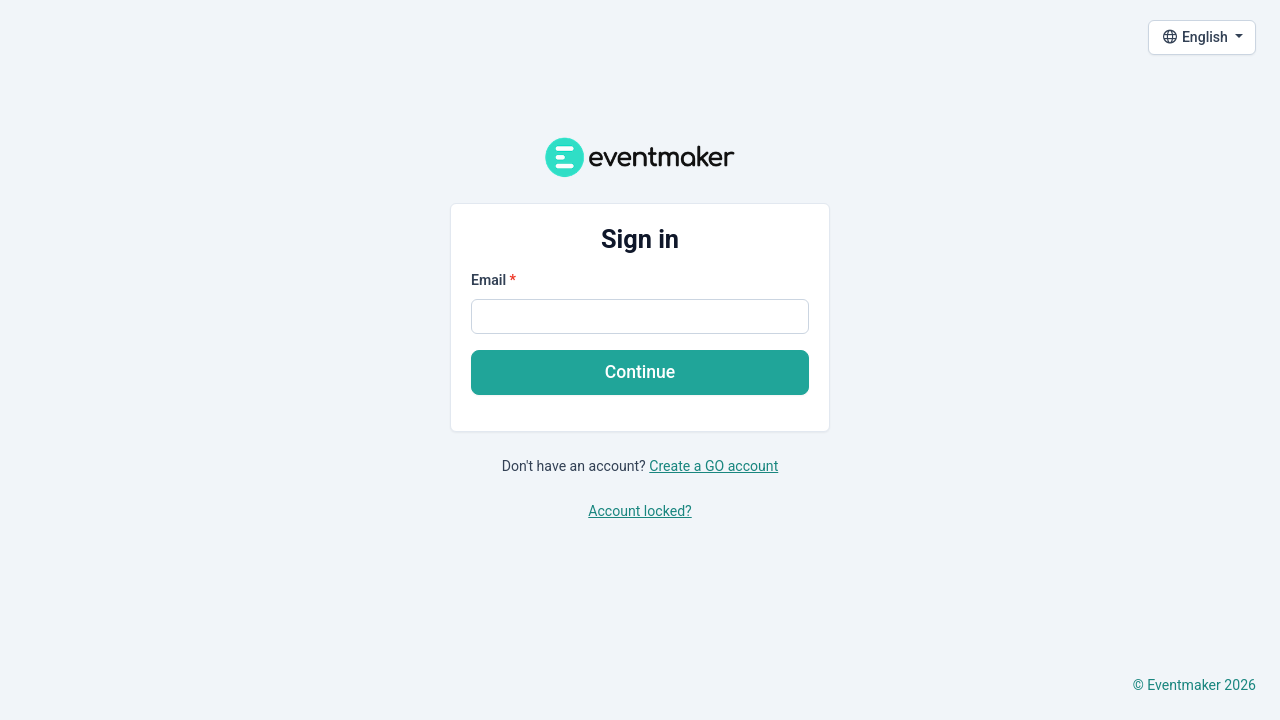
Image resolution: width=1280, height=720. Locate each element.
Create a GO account (713, 466)
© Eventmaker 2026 (1194, 685)
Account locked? (639, 511)
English (1196, 37)
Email (488, 280)
